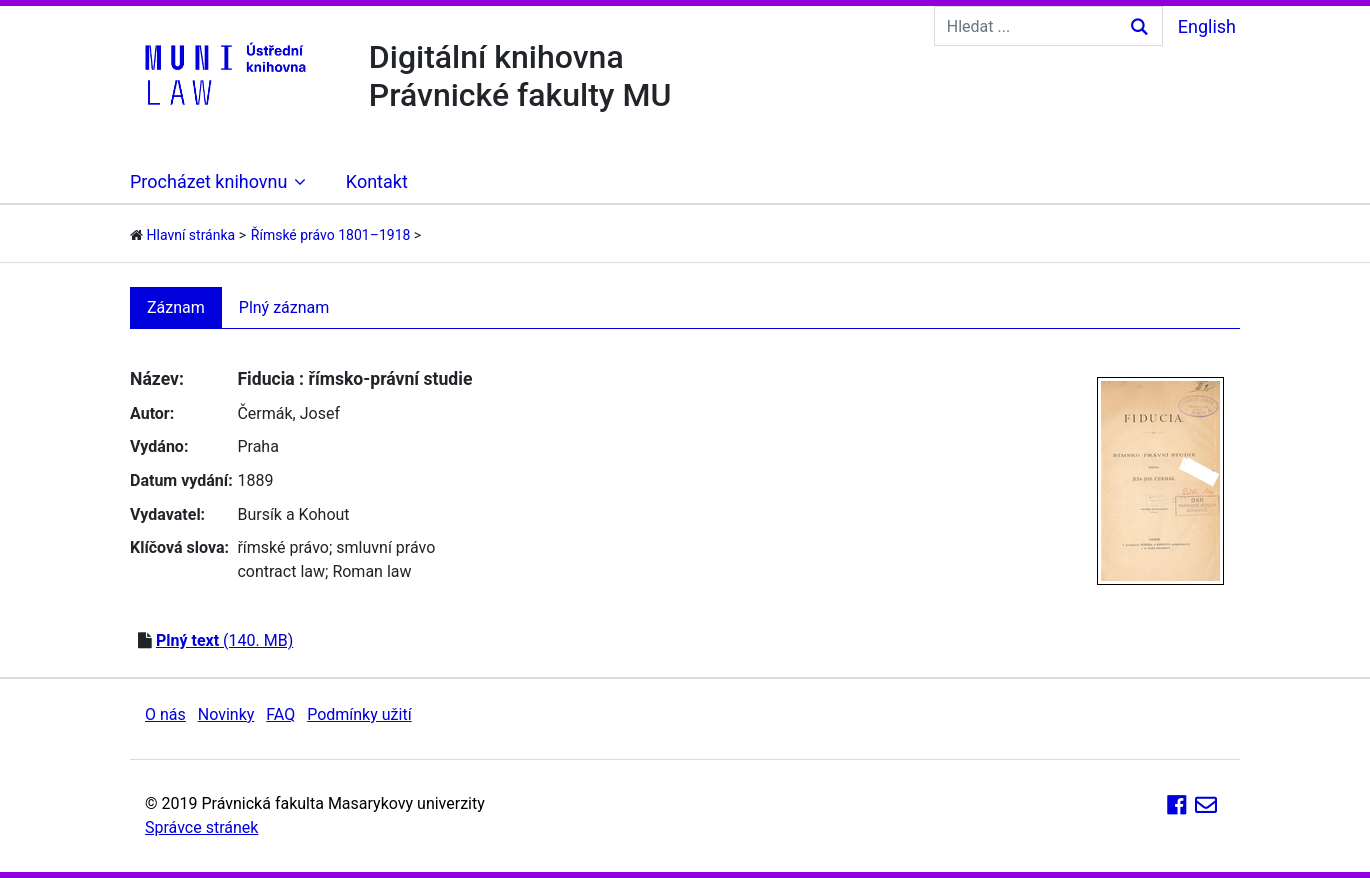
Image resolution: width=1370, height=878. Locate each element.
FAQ (280, 714)
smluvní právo (385, 547)
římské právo (283, 547)
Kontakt (377, 181)
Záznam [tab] (176, 307)
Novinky (226, 714)
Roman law (371, 571)
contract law (281, 571)
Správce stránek (201, 827)
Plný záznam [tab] (284, 307)
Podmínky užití (359, 714)
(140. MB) (224, 640)
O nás (165, 714)
